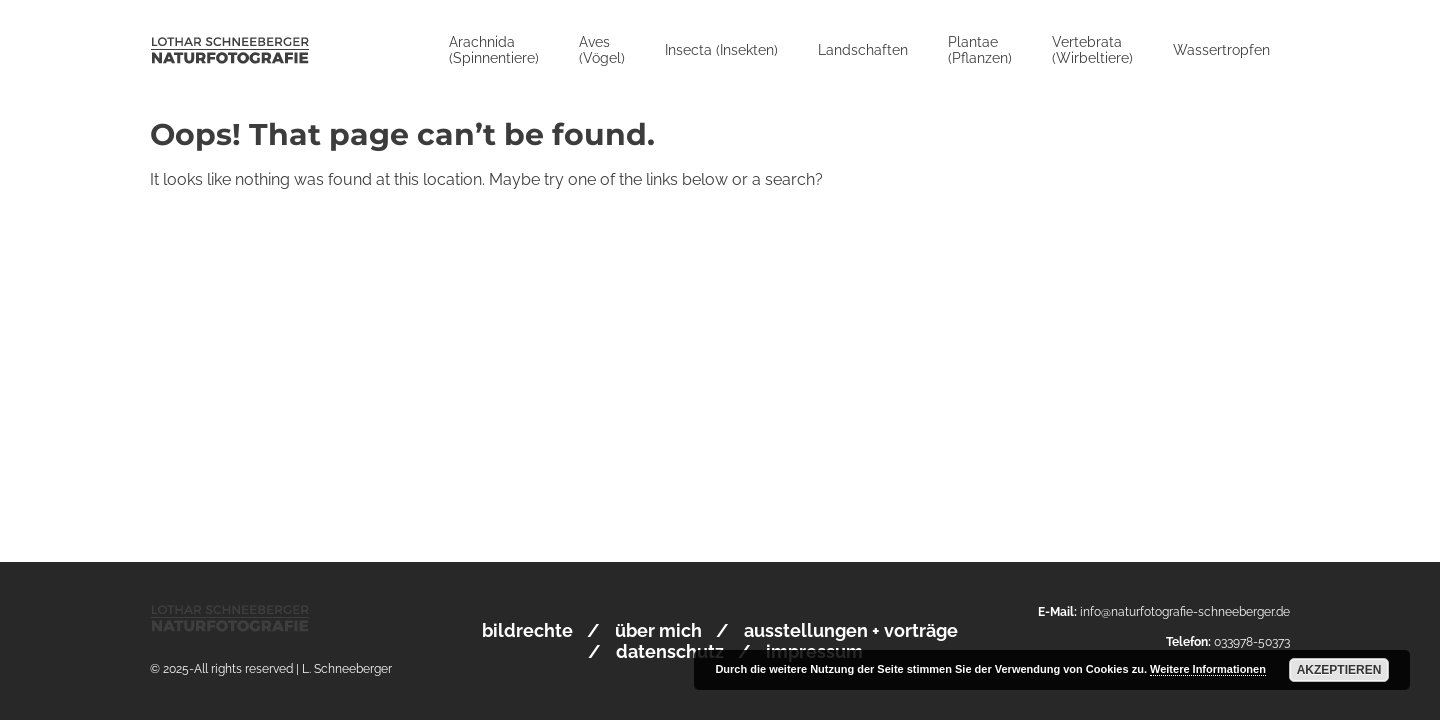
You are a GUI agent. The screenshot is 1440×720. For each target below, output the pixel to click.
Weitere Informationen (1208, 669)
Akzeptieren (1339, 670)
